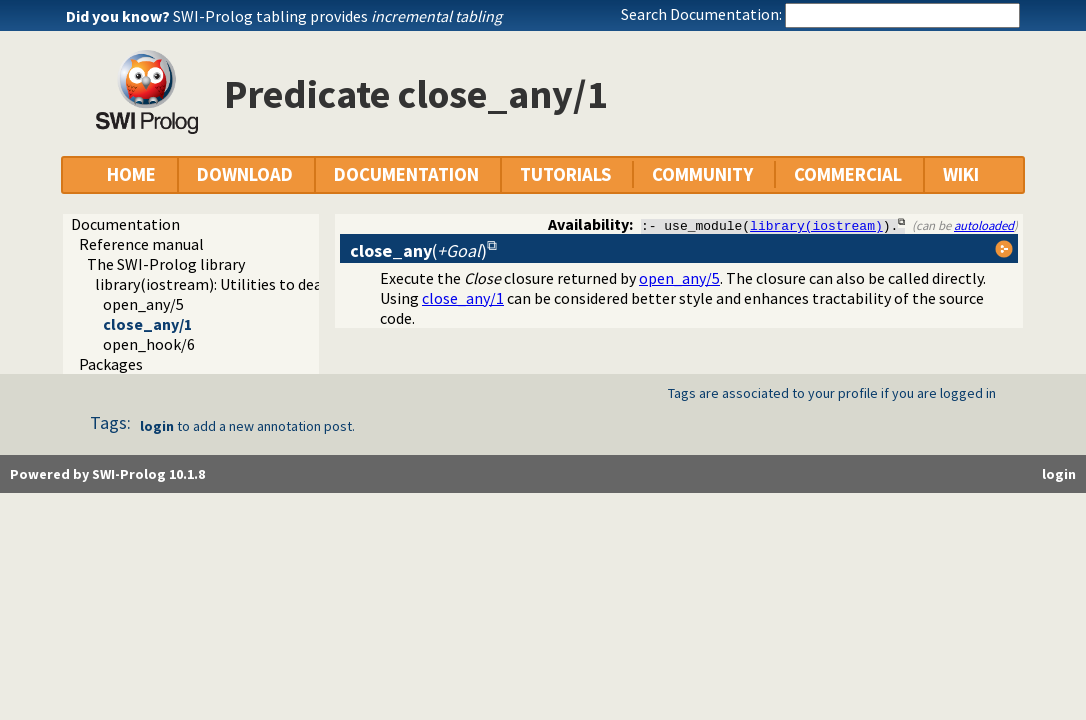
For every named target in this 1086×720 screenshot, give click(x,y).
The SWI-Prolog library (166, 264)
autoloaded (984, 225)
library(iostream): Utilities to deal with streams (258, 284)
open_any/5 (143, 304)
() (418, 250)
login (157, 426)
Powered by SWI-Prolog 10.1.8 (107, 474)
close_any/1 (147, 324)
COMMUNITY (702, 174)
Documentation (125, 224)
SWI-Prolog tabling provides (337, 16)
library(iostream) (816, 225)
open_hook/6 (149, 344)
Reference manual (141, 244)
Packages (111, 364)
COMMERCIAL (848, 174)
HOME (131, 174)
